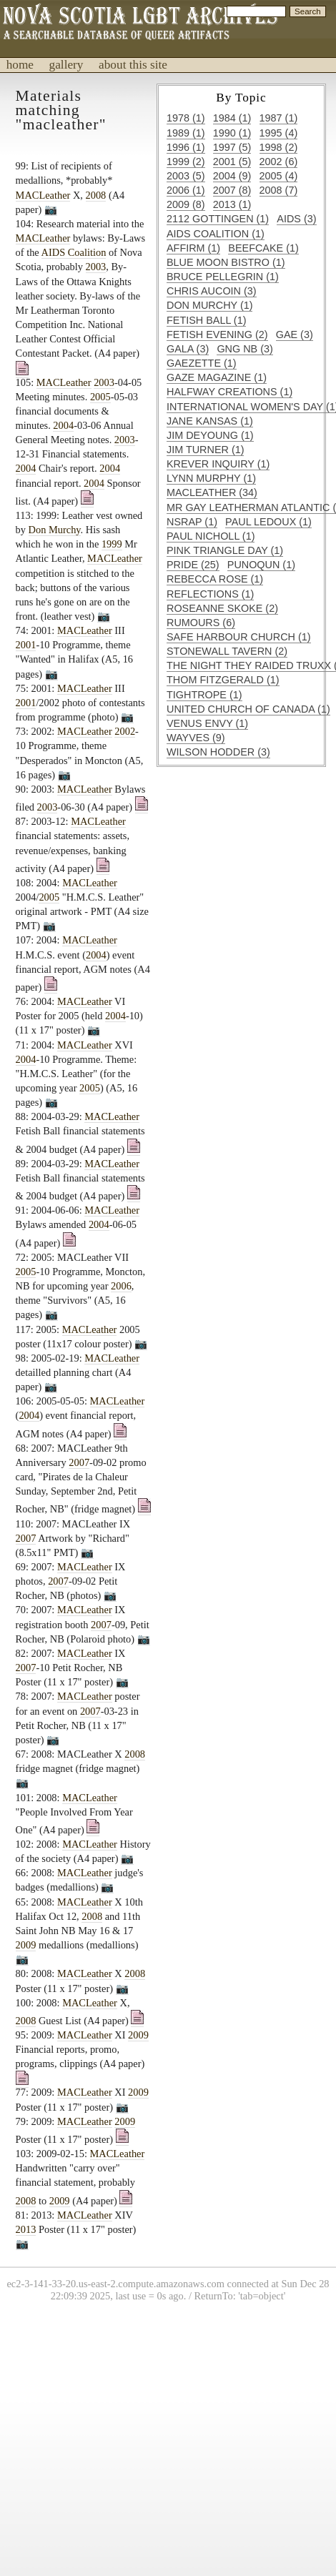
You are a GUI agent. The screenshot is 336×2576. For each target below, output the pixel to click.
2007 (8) (232, 190)
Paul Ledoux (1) (268, 521)
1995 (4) (279, 133)
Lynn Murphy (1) (211, 478)
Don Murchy (55, 529)
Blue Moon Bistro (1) (226, 262)
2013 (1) (232, 204)
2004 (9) (232, 176)
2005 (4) (279, 176)
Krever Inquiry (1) (218, 464)
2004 (63, 425)
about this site (133, 64)
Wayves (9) (196, 737)
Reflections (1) (210, 594)
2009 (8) (186, 204)
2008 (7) (279, 190)
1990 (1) (232, 133)
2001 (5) (232, 161)
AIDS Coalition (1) (216, 233)
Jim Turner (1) (205, 449)
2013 (26, 2229)
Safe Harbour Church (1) (238, 637)
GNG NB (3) (244, 349)
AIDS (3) (296, 218)
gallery (66, 64)
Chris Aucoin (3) (212, 291)
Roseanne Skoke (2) (222, 608)
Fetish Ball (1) (206, 320)
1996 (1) (186, 147)
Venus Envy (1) (207, 723)
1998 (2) (279, 147)
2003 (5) (186, 176)
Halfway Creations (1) (229, 391)
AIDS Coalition (74, 252)
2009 (26, 1945)
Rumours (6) (201, 622)
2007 (79, 1462)
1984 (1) (232, 118)
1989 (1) (186, 133)
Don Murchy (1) (209, 305)
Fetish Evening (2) (217, 334)
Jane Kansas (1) (210, 421)
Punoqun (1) (261, 564)
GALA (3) (188, 349)
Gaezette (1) (202, 363)
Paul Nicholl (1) (211, 536)
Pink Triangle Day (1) (225, 550)
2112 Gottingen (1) (218, 218)
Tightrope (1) (204, 694)
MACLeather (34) (212, 492)
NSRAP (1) (192, 521)
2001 (26, 644)
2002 (124, 731)
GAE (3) (294, 334)
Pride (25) (193, 564)
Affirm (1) (193, 248)
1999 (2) (186, 161)
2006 (121, 1286)
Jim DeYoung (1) (210, 435)
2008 (96, 195)
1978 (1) (186, 118)
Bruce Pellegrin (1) (223, 276)
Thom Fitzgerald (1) (223, 679)
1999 (112, 544)
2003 (96, 266)
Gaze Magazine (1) (217, 377)
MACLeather (43, 195)
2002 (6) (279, 161)
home (20, 64)
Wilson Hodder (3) (218, 752)
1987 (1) (279, 118)
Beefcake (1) (263, 248)
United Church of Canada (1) (248, 709)
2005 (100, 396)
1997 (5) (232, 147)
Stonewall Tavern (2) (227, 651)
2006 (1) (186, 190)
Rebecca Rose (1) (215, 579)
